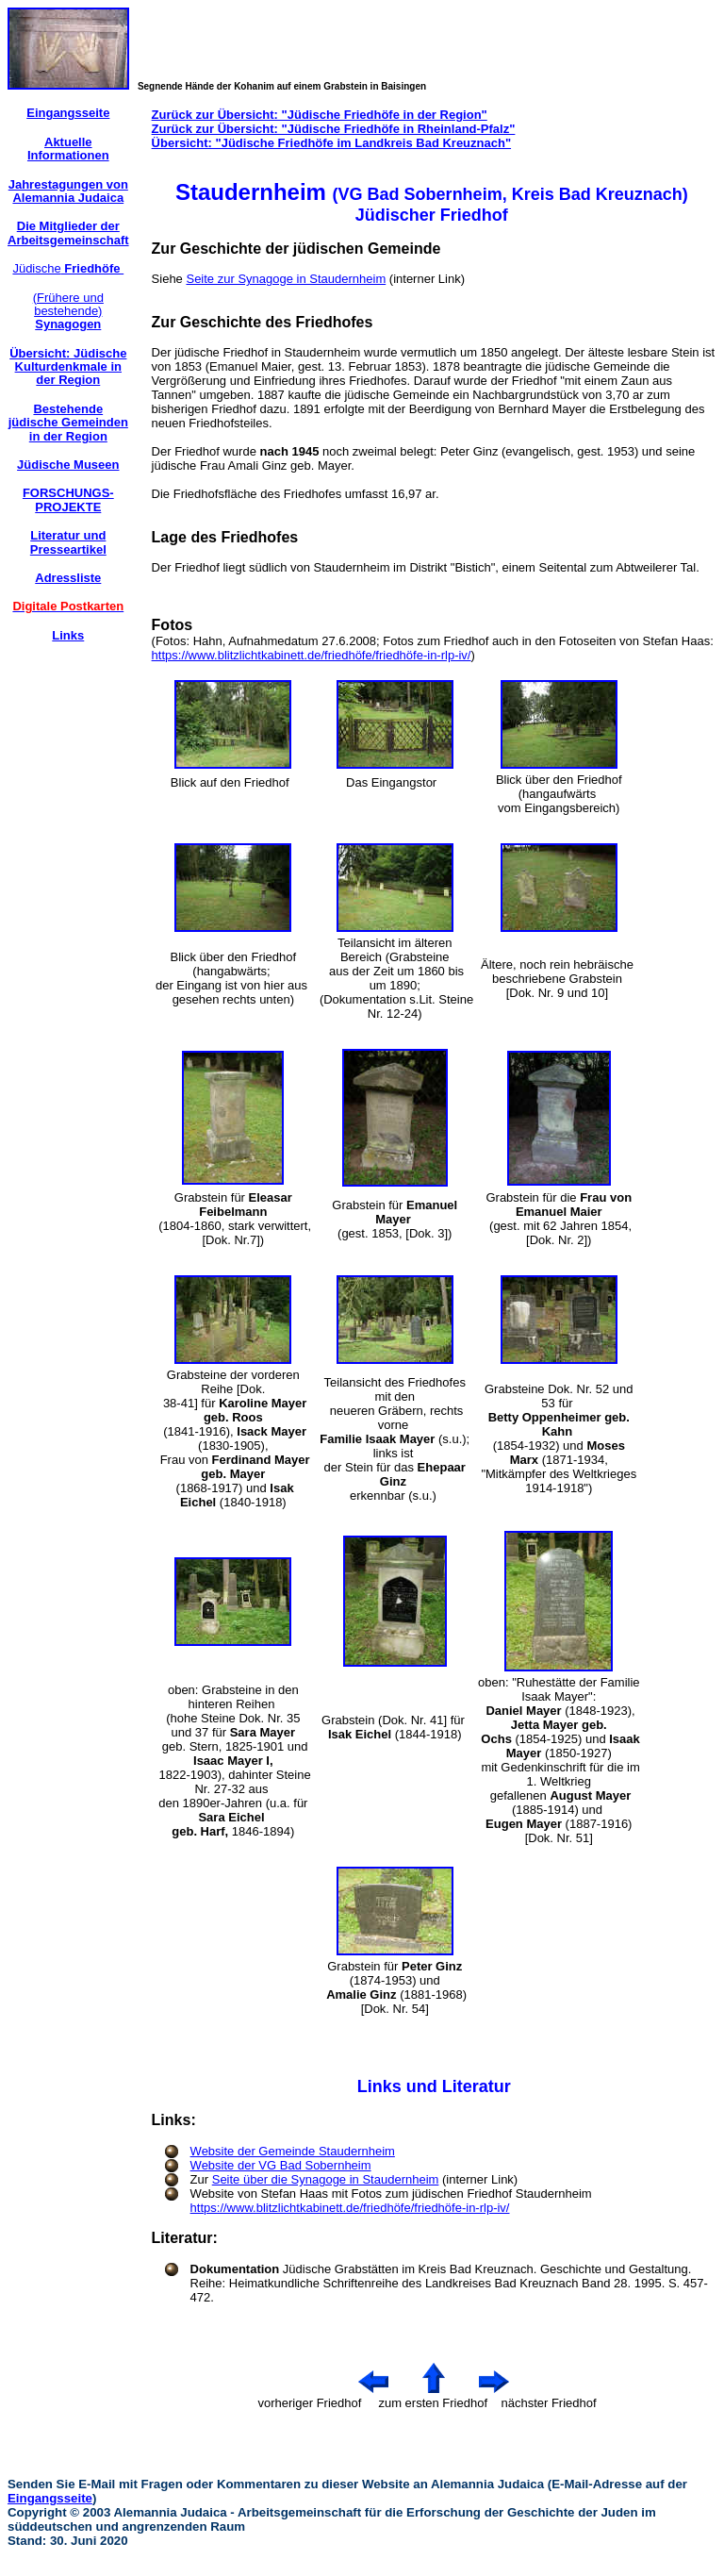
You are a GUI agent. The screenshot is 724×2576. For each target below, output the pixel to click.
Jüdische (67, 268)
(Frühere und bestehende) (68, 311)
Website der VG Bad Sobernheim (280, 2165)
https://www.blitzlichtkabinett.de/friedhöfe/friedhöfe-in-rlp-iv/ (311, 655)
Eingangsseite (50, 2498)
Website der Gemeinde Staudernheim (292, 2151)
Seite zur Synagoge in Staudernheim (286, 279)
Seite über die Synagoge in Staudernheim (325, 2179)
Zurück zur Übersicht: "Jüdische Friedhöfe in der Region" (319, 115)
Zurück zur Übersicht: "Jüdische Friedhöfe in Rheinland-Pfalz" (334, 129)
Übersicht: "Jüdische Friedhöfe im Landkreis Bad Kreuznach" (331, 143)
